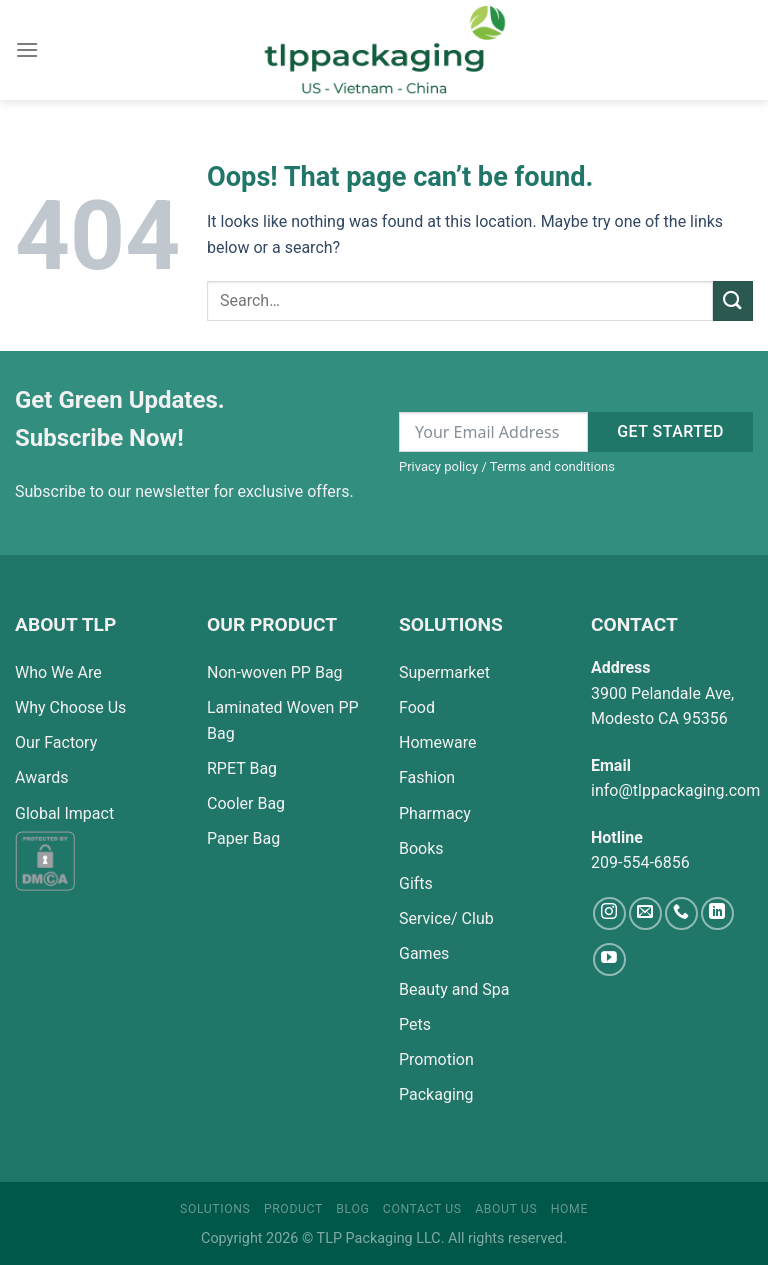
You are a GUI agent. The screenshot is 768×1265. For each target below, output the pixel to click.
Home (569, 1209)
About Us (506, 1209)
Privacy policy (438, 466)
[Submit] (733, 300)
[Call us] (681, 913)
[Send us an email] (645, 913)
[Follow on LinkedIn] (717, 913)
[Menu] (27, 49)
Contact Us (422, 1209)
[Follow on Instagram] (609, 913)
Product (293, 1209)
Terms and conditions (552, 466)
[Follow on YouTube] (609, 959)
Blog (352, 1209)
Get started (670, 431)
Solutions (215, 1209)
